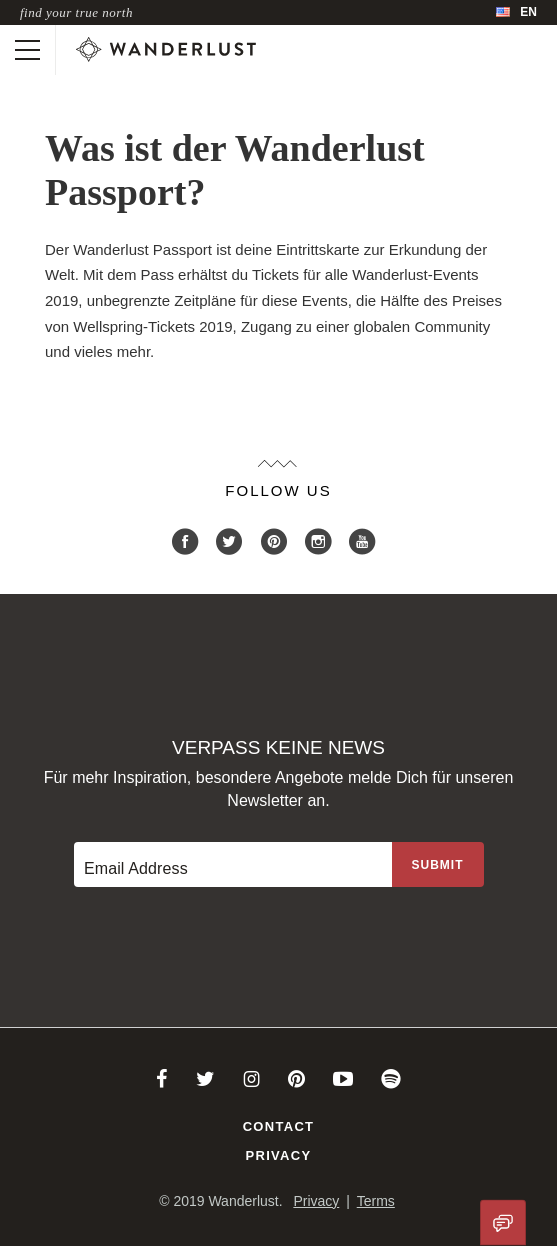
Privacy (279, 1155)
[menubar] (516, 12)
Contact (279, 1126)
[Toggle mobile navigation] (27, 50)
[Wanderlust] (166, 50)
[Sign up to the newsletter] (438, 864)
